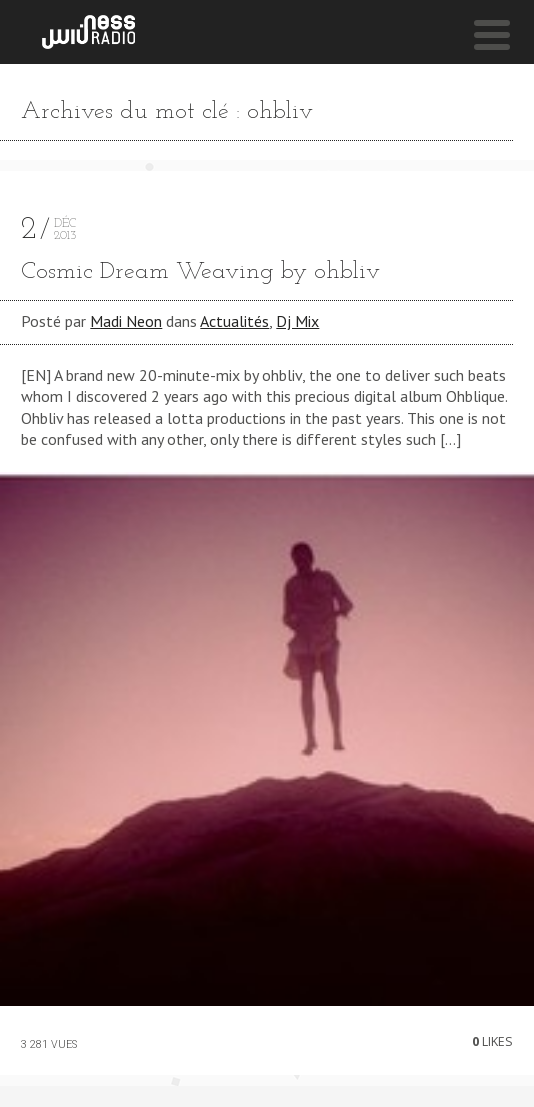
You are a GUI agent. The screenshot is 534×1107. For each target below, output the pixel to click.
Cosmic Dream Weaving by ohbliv (200, 272)
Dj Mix (297, 321)
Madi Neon (126, 321)
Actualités (234, 321)
